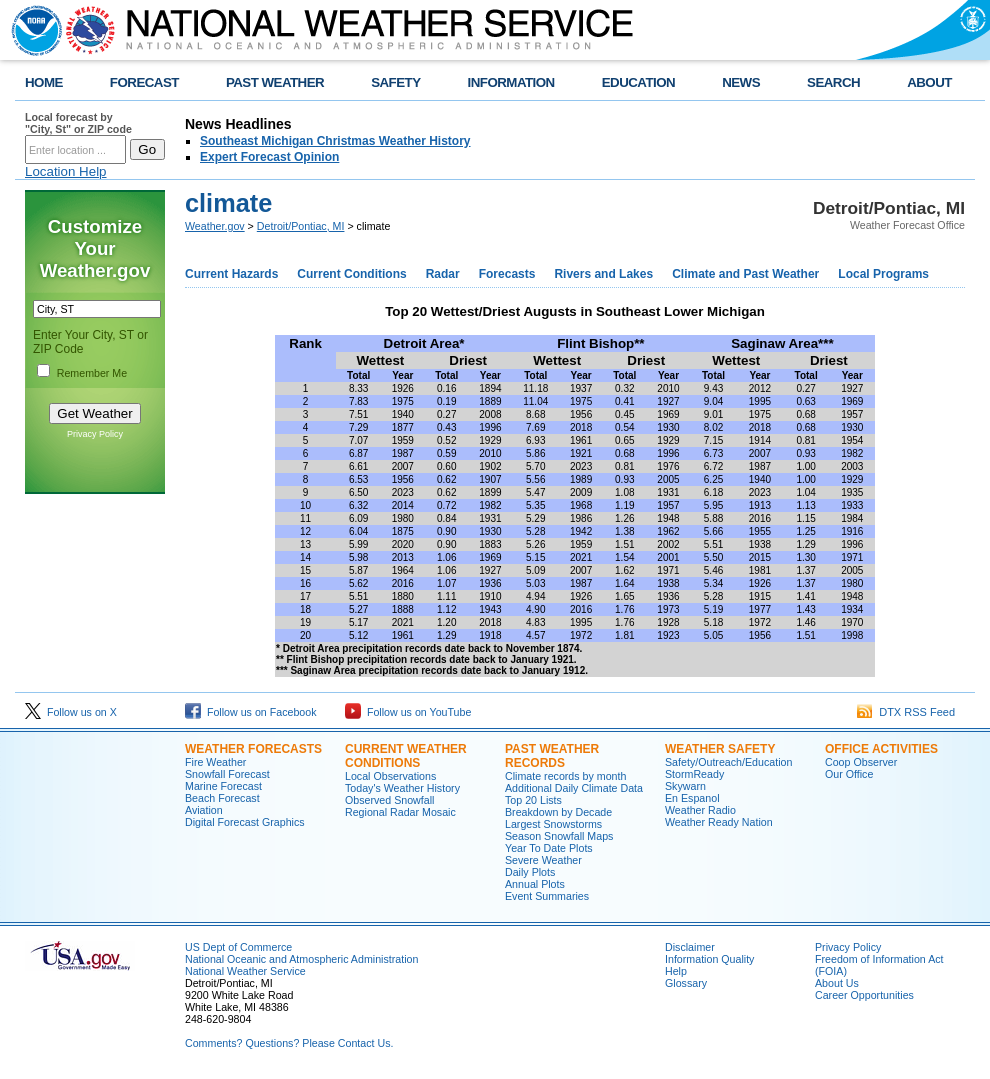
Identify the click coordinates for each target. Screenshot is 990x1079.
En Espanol (692, 798)
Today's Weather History (402, 788)
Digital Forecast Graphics (245, 822)
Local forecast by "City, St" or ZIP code (78, 123)
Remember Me (92, 373)
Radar (443, 274)
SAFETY (395, 82)
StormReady (694, 774)
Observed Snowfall (389, 800)
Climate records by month (565, 776)
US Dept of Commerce (238, 947)
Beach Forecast (222, 798)
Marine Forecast (223, 786)
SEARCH (833, 82)
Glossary (686, 983)
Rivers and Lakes (603, 274)
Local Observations (390, 776)
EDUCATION (638, 82)
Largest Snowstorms (553, 824)
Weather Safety (720, 749)
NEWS (741, 82)
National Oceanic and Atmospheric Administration (301, 959)
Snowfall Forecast (227, 774)
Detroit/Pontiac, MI (301, 226)
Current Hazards (231, 274)
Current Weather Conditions (406, 756)
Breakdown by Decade (558, 812)
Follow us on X (71, 712)
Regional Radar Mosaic (400, 812)
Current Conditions (351, 274)
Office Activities (881, 749)
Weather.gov (215, 226)
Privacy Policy (95, 434)
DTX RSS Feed (906, 712)
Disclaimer (690, 947)
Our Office (849, 774)
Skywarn (685, 786)
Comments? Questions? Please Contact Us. (289, 1043)
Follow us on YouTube (408, 712)
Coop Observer (861, 762)
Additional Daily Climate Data (574, 788)
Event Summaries (547, 896)
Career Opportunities (864, 995)
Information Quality (709, 959)
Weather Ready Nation (719, 822)
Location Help (66, 171)
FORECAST (144, 82)
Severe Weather (543, 860)
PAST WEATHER (275, 82)
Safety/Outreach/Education (728, 762)
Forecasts (507, 274)
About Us (837, 983)
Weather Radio (700, 810)
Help (676, 971)
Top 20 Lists (533, 800)
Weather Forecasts (253, 749)
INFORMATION (511, 82)
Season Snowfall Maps (559, 836)
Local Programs (883, 274)
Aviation (204, 810)
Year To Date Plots (549, 848)
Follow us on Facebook (251, 712)
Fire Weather (215, 762)
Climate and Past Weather (745, 274)
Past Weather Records (552, 756)
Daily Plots (530, 872)
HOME (44, 82)
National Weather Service (245, 971)
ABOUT (929, 82)
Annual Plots (535, 884)
